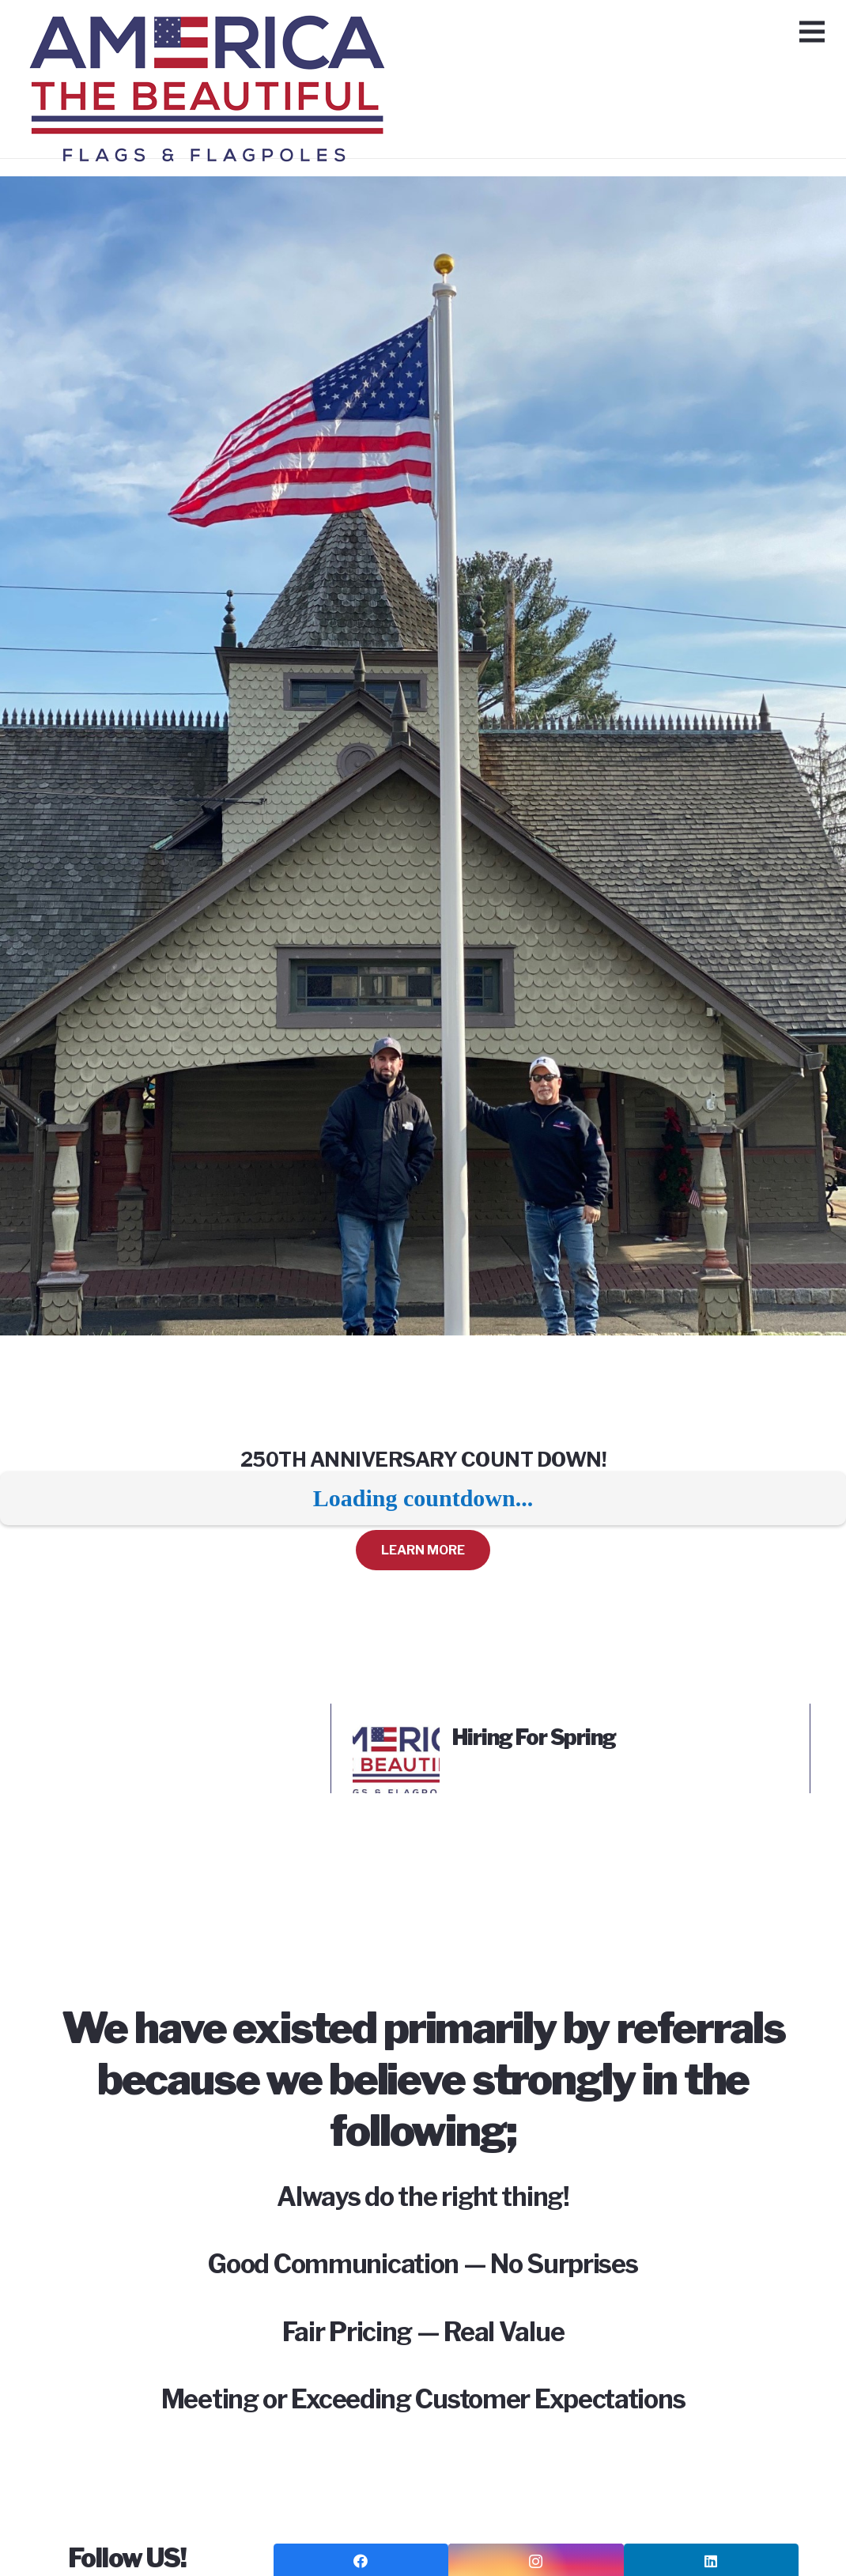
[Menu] (812, 31)
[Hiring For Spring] (396, 1736)
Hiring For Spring (534, 1737)
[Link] (213, 35)
